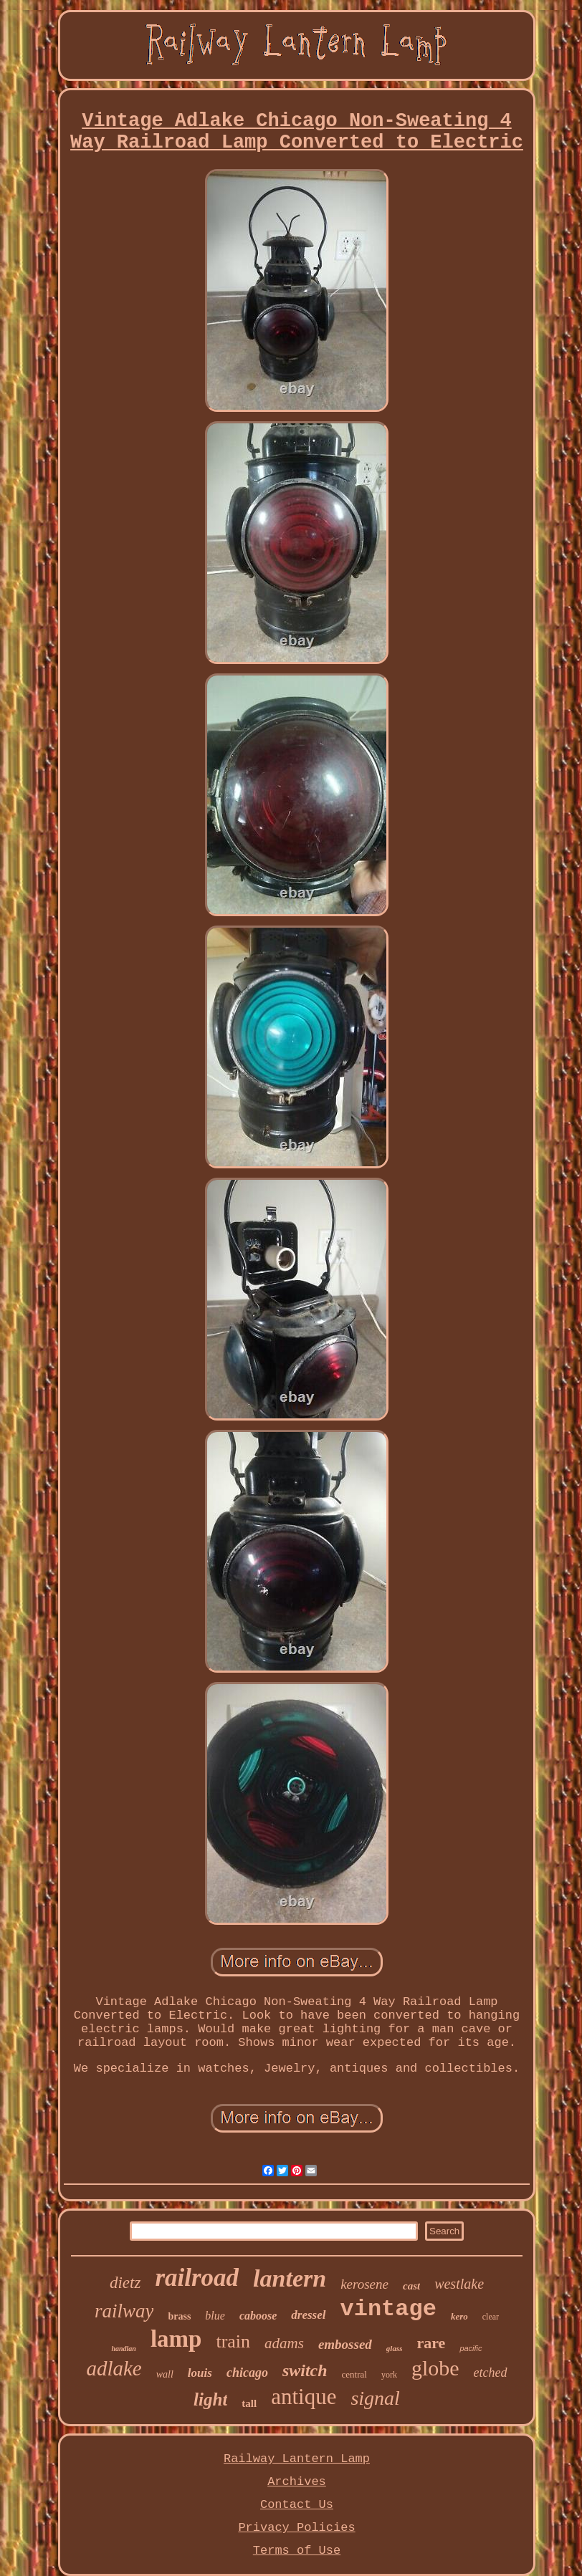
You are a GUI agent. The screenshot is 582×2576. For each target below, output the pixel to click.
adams (284, 2343)
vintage (388, 2309)
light (210, 2399)
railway (124, 2311)
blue (215, 2316)
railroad (197, 2278)
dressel (308, 2315)
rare (430, 2343)
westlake (459, 2284)
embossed (345, 2344)
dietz (125, 2283)
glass (394, 2348)
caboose (258, 2316)
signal (374, 2398)
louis (200, 2373)
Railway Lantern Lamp (297, 2459)
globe (435, 2368)
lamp (176, 2339)
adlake (113, 2368)
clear (490, 2317)
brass (179, 2316)
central (354, 2374)
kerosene (364, 2284)
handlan (123, 2348)
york (389, 2375)
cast (411, 2286)
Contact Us (296, 2505)
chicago (247, 2372)
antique (303, 2396)
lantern (289, 2278)
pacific (470, 2348)
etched (490, 2372)
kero (459, 2316)
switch (305, 2370)
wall (164, 2374)
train (233, 2341)
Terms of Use (296, 2550)
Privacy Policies (296, 2527)
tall (249, 2403)
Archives (296, 2482)
